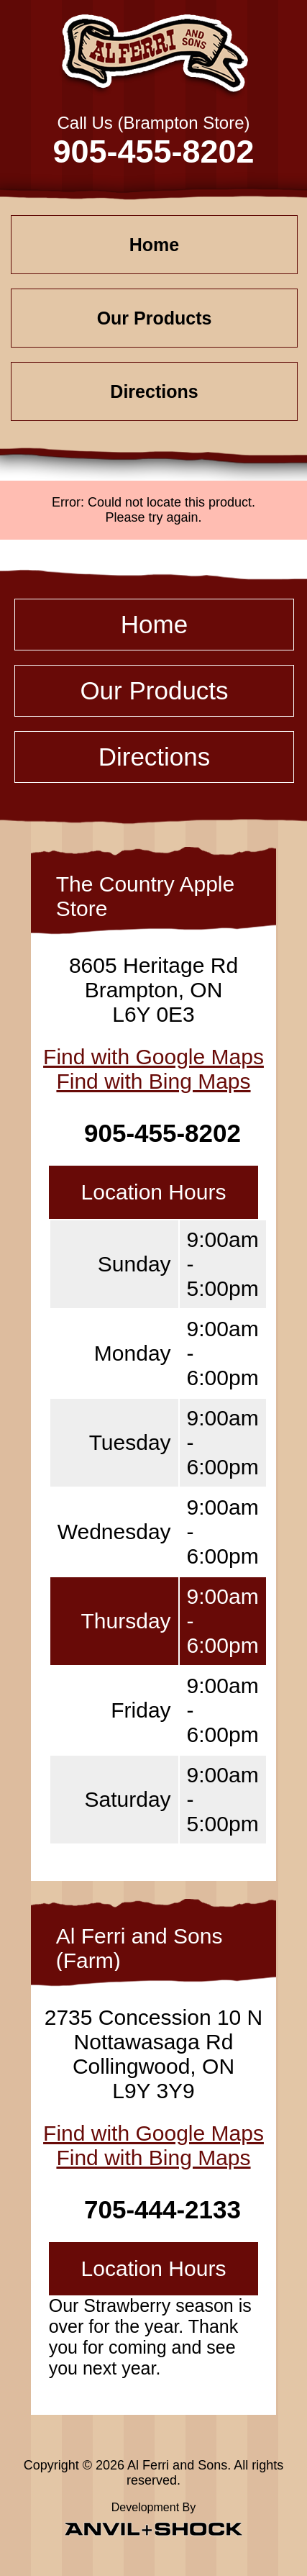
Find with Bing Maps (153, 1081)
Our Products (154, 318)
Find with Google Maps (153, 1057)
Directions (154, 391)
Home (154, 245)
